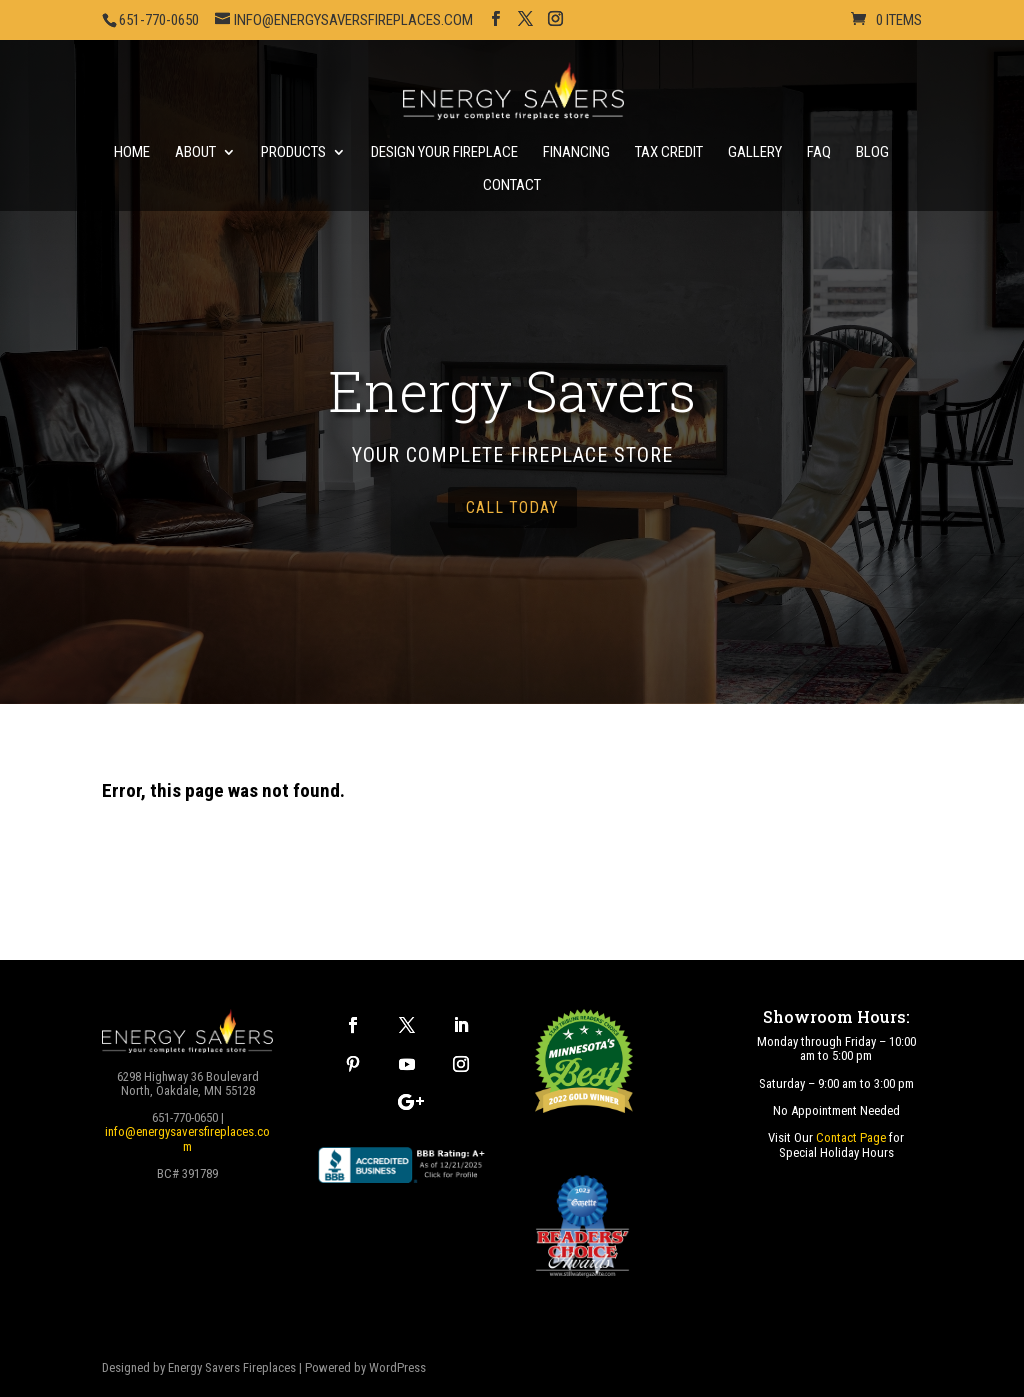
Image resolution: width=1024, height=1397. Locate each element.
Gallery (755, 153)
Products (293, 153)
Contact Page (851, 1137)
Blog (872, 153)
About (195, 153)
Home (132, 153)
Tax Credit (669, 153)
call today (512, 507)
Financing (576, 153)
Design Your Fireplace (444, 153)
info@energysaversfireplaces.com (187, 1138)
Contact (512, 186)
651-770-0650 (159, 20)
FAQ (819, 153)
